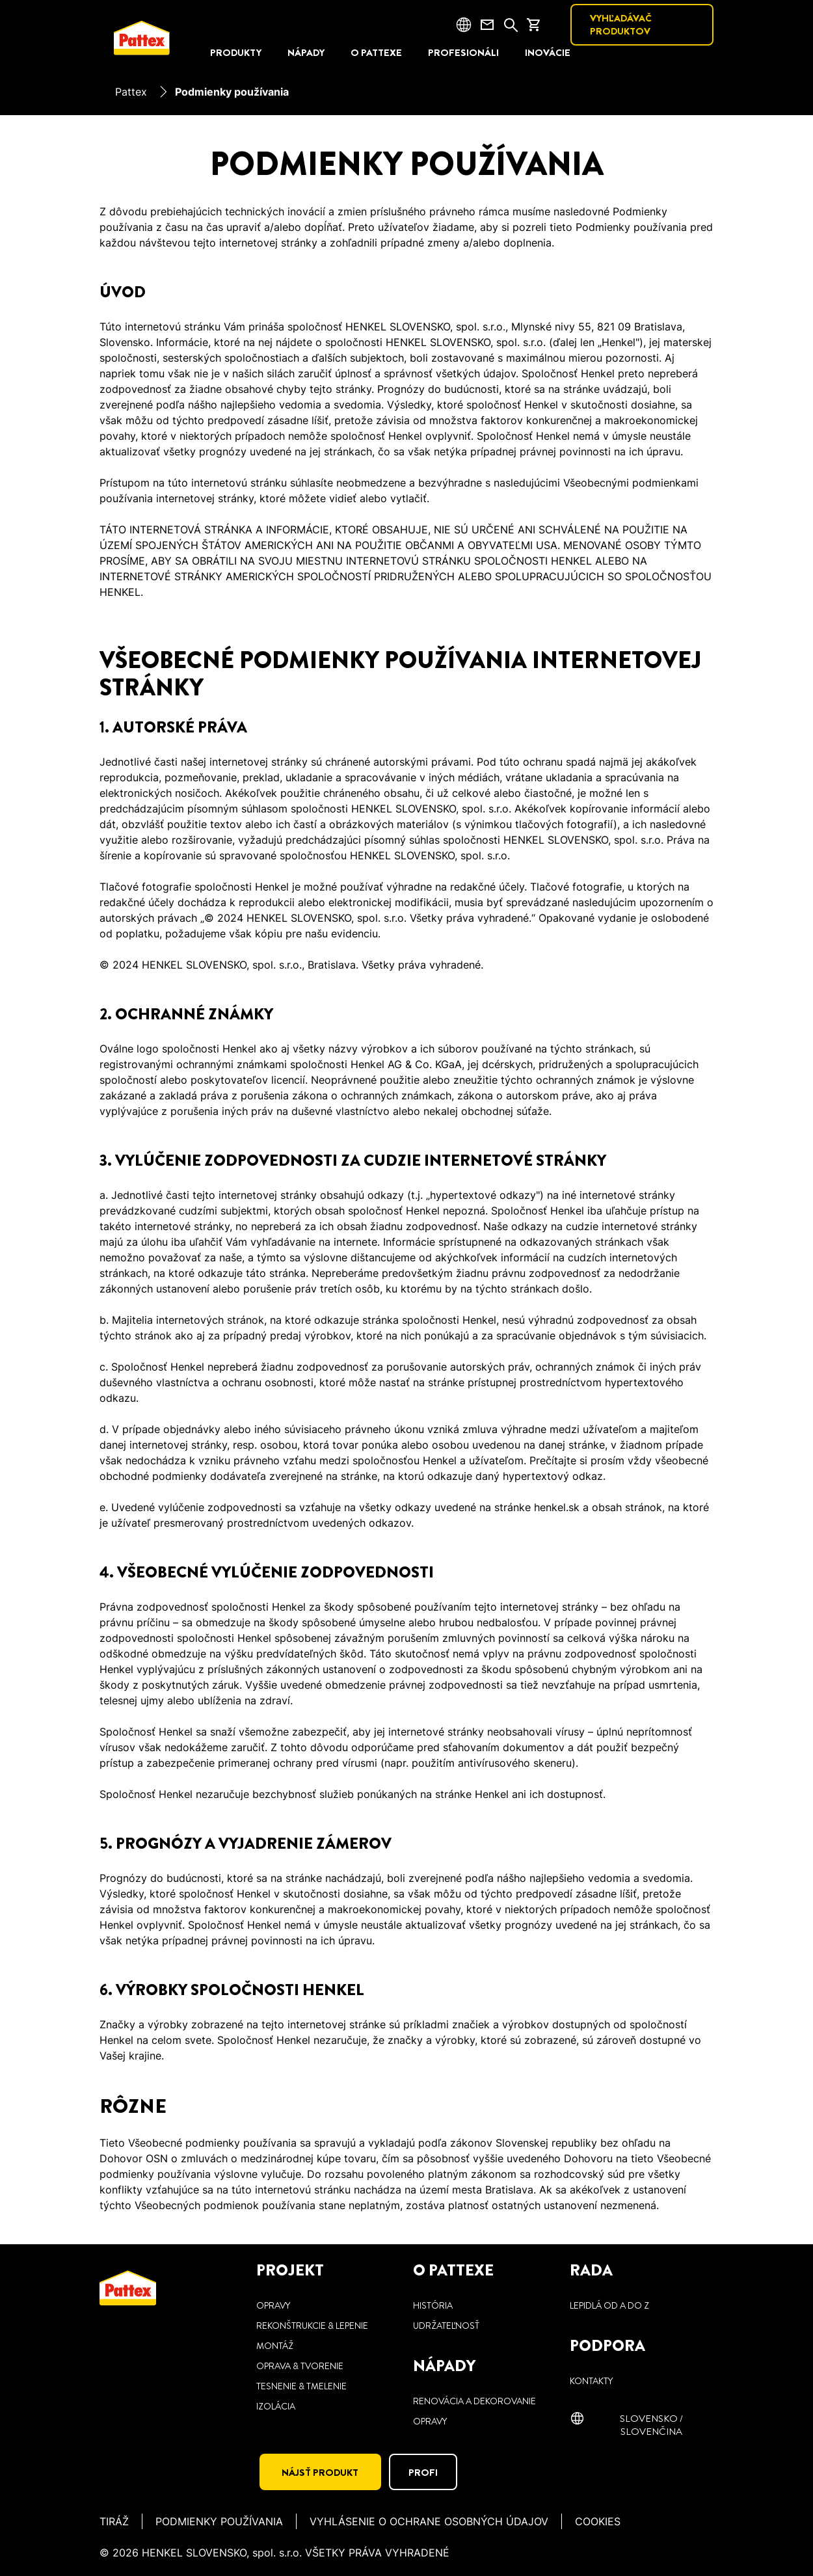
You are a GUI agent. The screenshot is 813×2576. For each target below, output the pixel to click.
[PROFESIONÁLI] (463, 53)
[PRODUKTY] (235, 53)
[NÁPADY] (306, 53)
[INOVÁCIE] (547, 53)
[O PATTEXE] (376, 53)
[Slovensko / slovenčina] (641, 2424)
